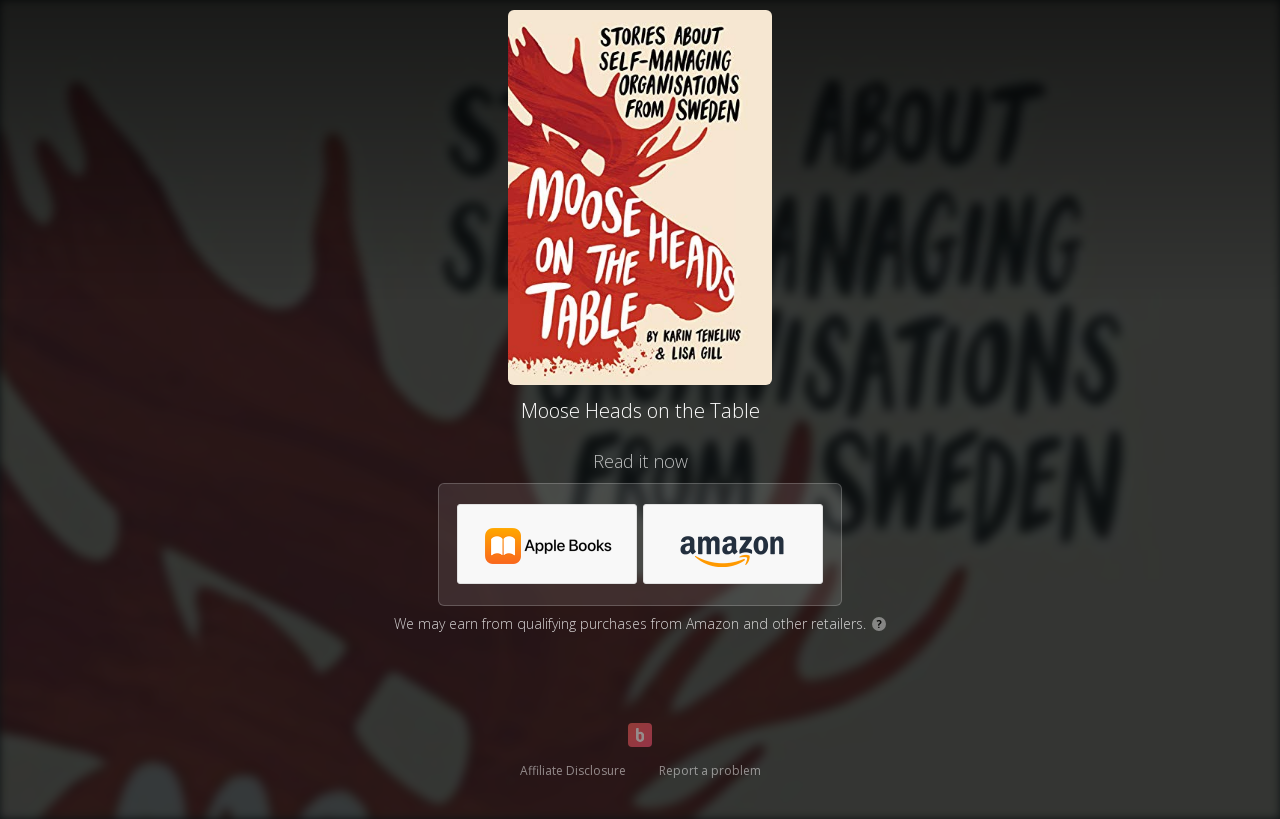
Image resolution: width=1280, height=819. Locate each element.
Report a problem (710, 770)
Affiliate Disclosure (573, 770)
